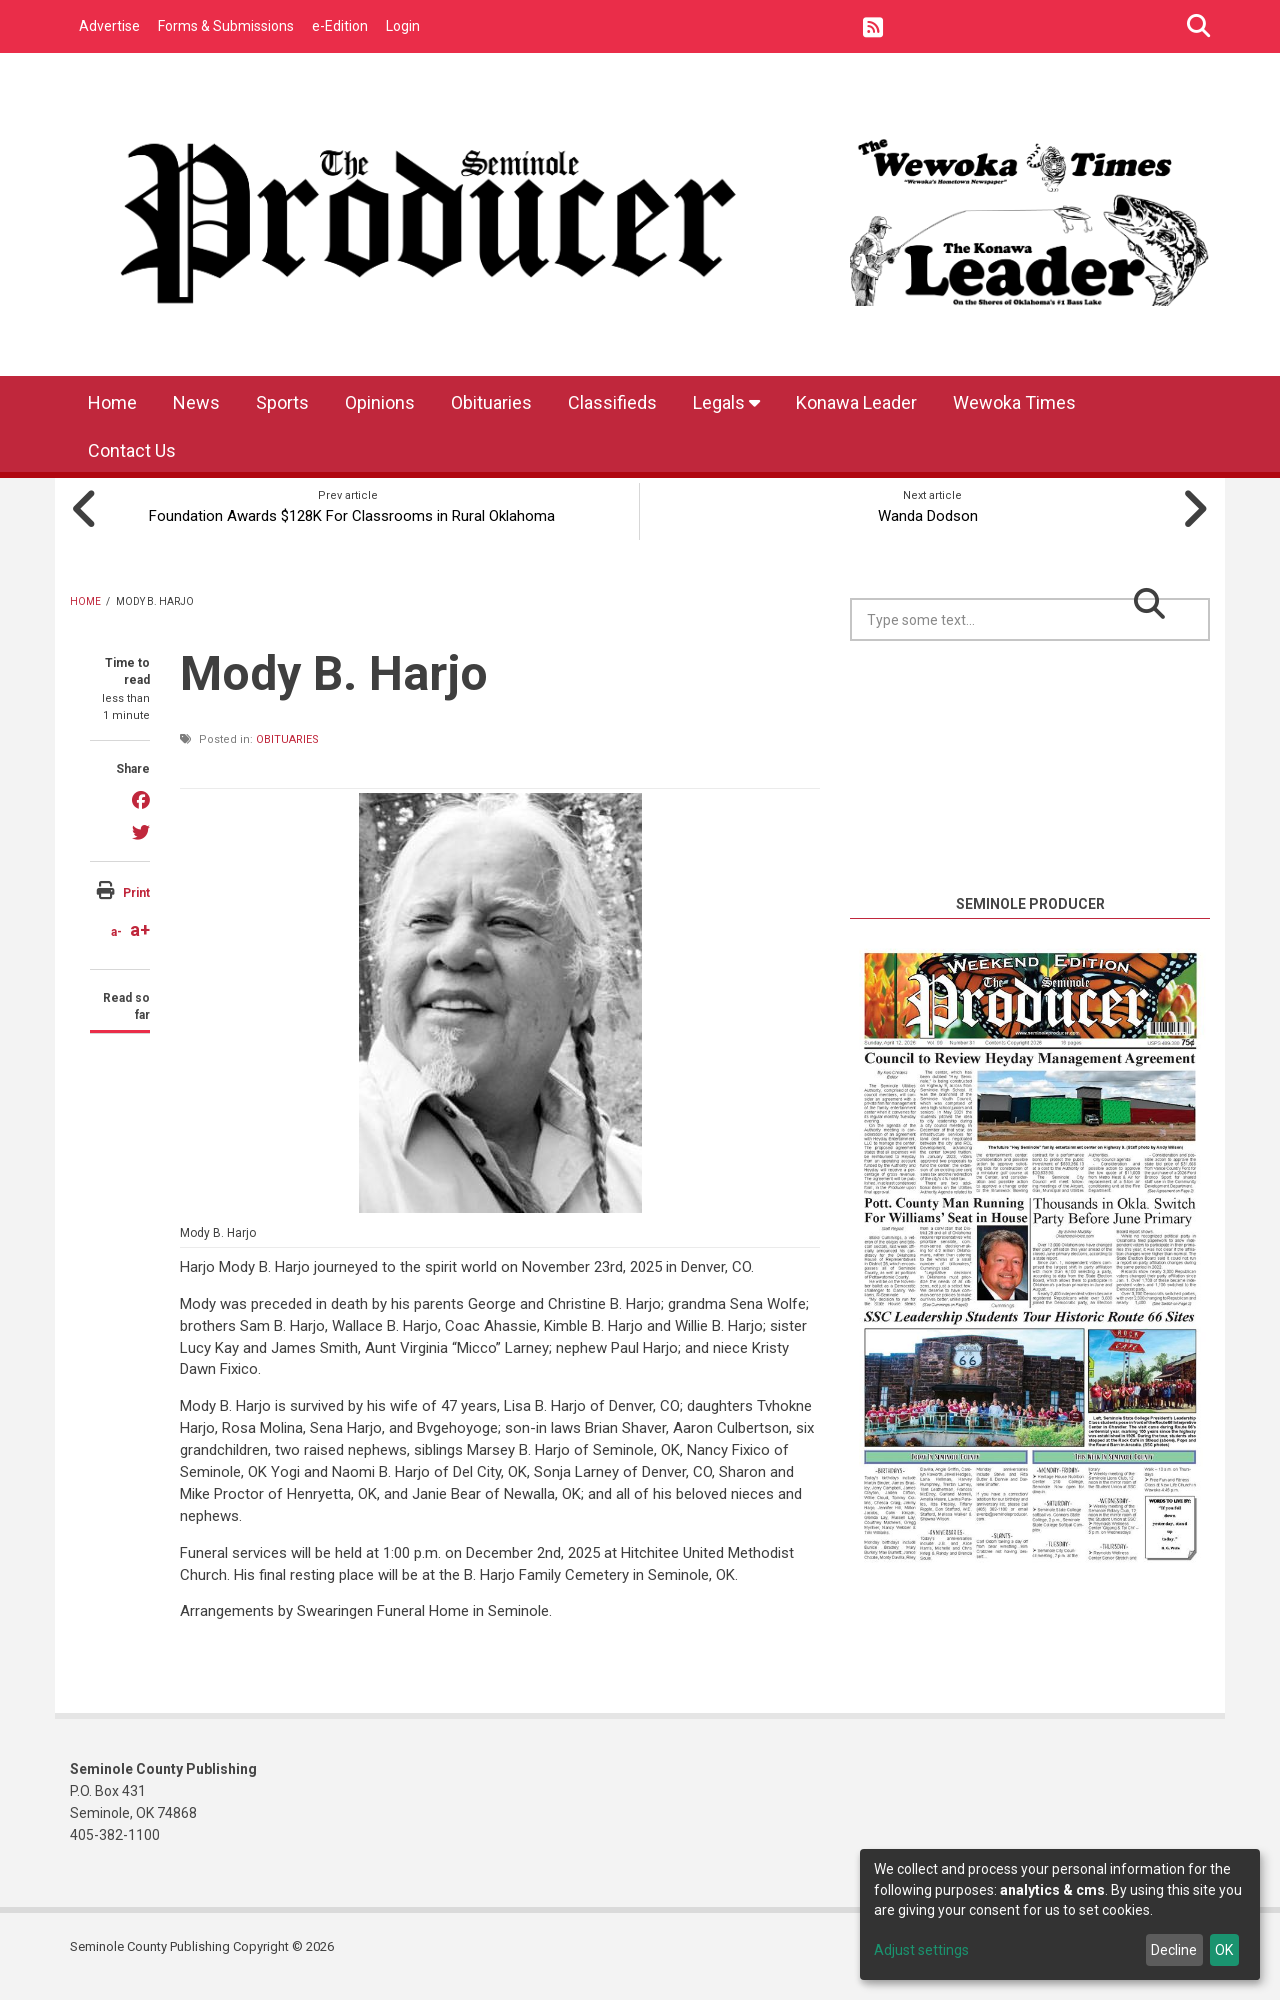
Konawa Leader (856, 402)
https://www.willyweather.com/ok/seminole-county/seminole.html (1030, 887)
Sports (282, 402)
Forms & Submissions (226, 26)
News (196, 402)
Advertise (109, 26)
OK (1224, 1950)
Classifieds (612, 402)
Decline (1174, 1950)
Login (403, 26)
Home (112, 402)
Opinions (380, 402)
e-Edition (340, 26)
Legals (726, 402)
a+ (140, 948)
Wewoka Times (1014, 402)
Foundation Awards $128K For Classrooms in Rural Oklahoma (348, 524)
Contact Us (132, 450)
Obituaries (491, 402)
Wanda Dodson (933, 513)
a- (116, 951)
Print (136, 911)
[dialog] (1060, 1914)
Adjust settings (921, 1950)
